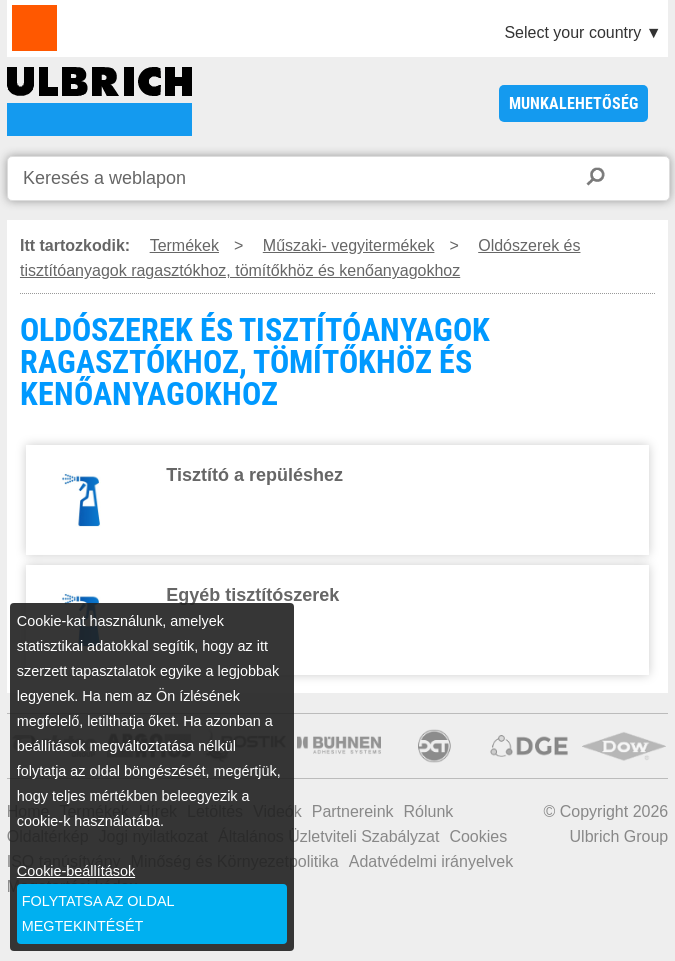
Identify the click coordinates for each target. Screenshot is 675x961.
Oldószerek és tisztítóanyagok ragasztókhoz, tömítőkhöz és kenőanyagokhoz (300, 258)
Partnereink (353, 811)
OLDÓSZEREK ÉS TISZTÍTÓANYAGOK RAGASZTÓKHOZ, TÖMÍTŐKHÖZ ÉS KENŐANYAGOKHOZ (99, 101)
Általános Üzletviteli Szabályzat (328, 836)
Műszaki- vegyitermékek (349, 245)
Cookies (478, 836)
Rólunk (429, 811)
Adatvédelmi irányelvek (431, 861)
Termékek (184, 245)
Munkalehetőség (573, 103)
